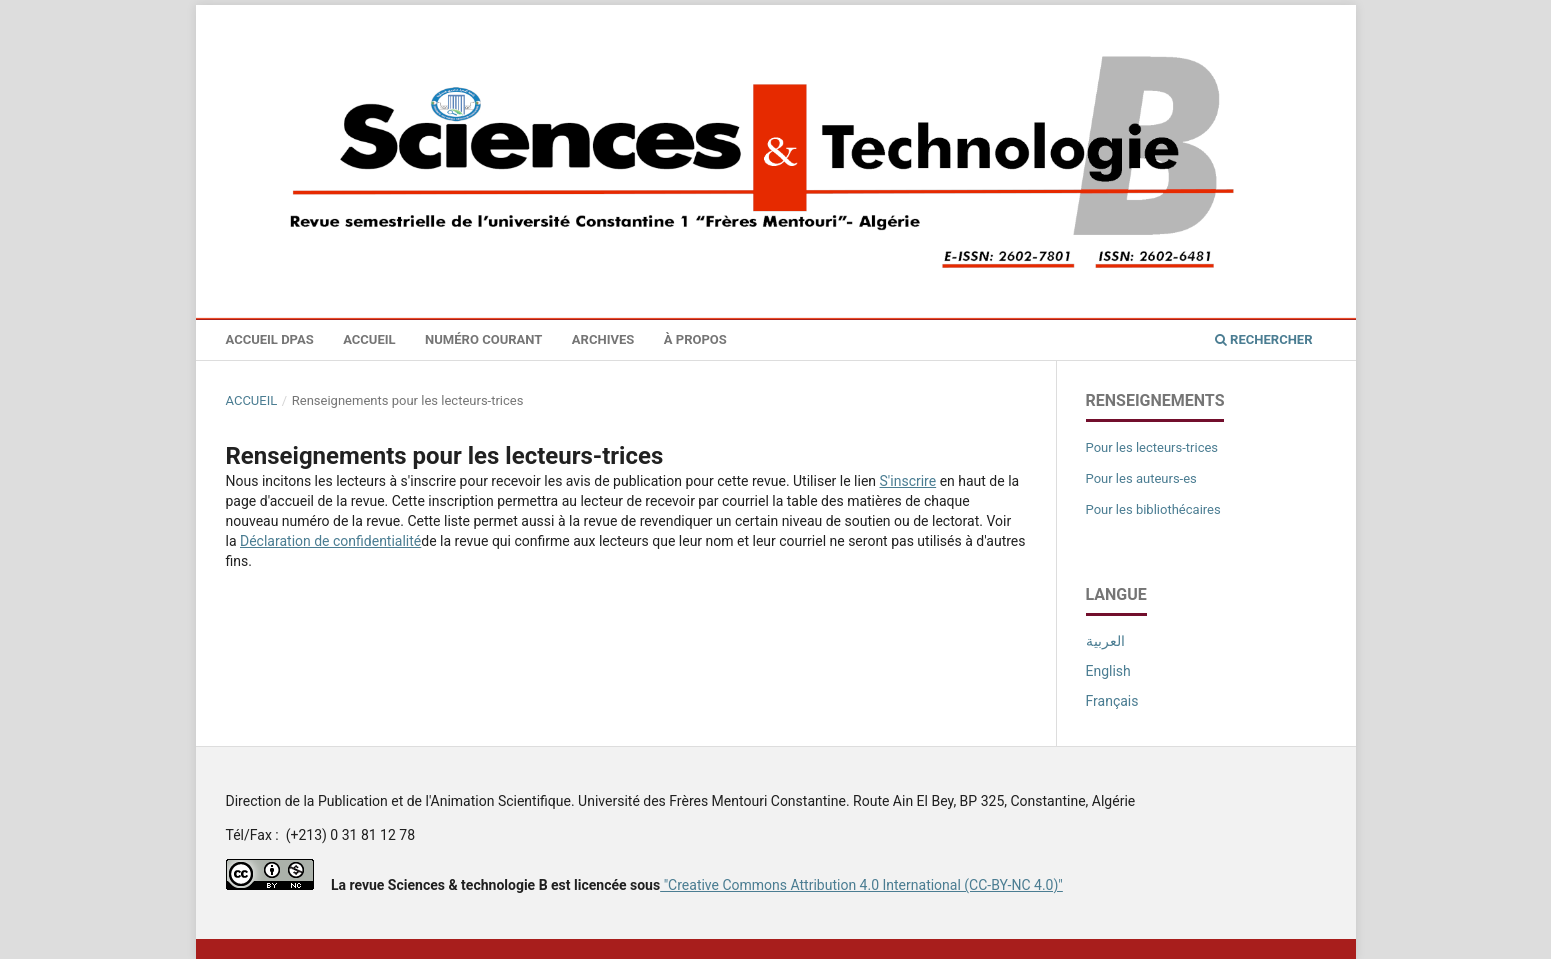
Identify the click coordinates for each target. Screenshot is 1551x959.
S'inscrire (908, 481)
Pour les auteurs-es (1141, 478)
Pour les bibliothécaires (1153, 509)
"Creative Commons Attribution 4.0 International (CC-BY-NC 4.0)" (861, 885)
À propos (695, 339)
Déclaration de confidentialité (330, 541)
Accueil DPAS (270, 339)
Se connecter (1286, 19)
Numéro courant (483, 339)
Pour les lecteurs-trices (1152, 447)
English (1108, 671)
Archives (603, 339)
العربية (1105, 641)
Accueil (369, 339)
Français (1112, 701)
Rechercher (1264, 339)
